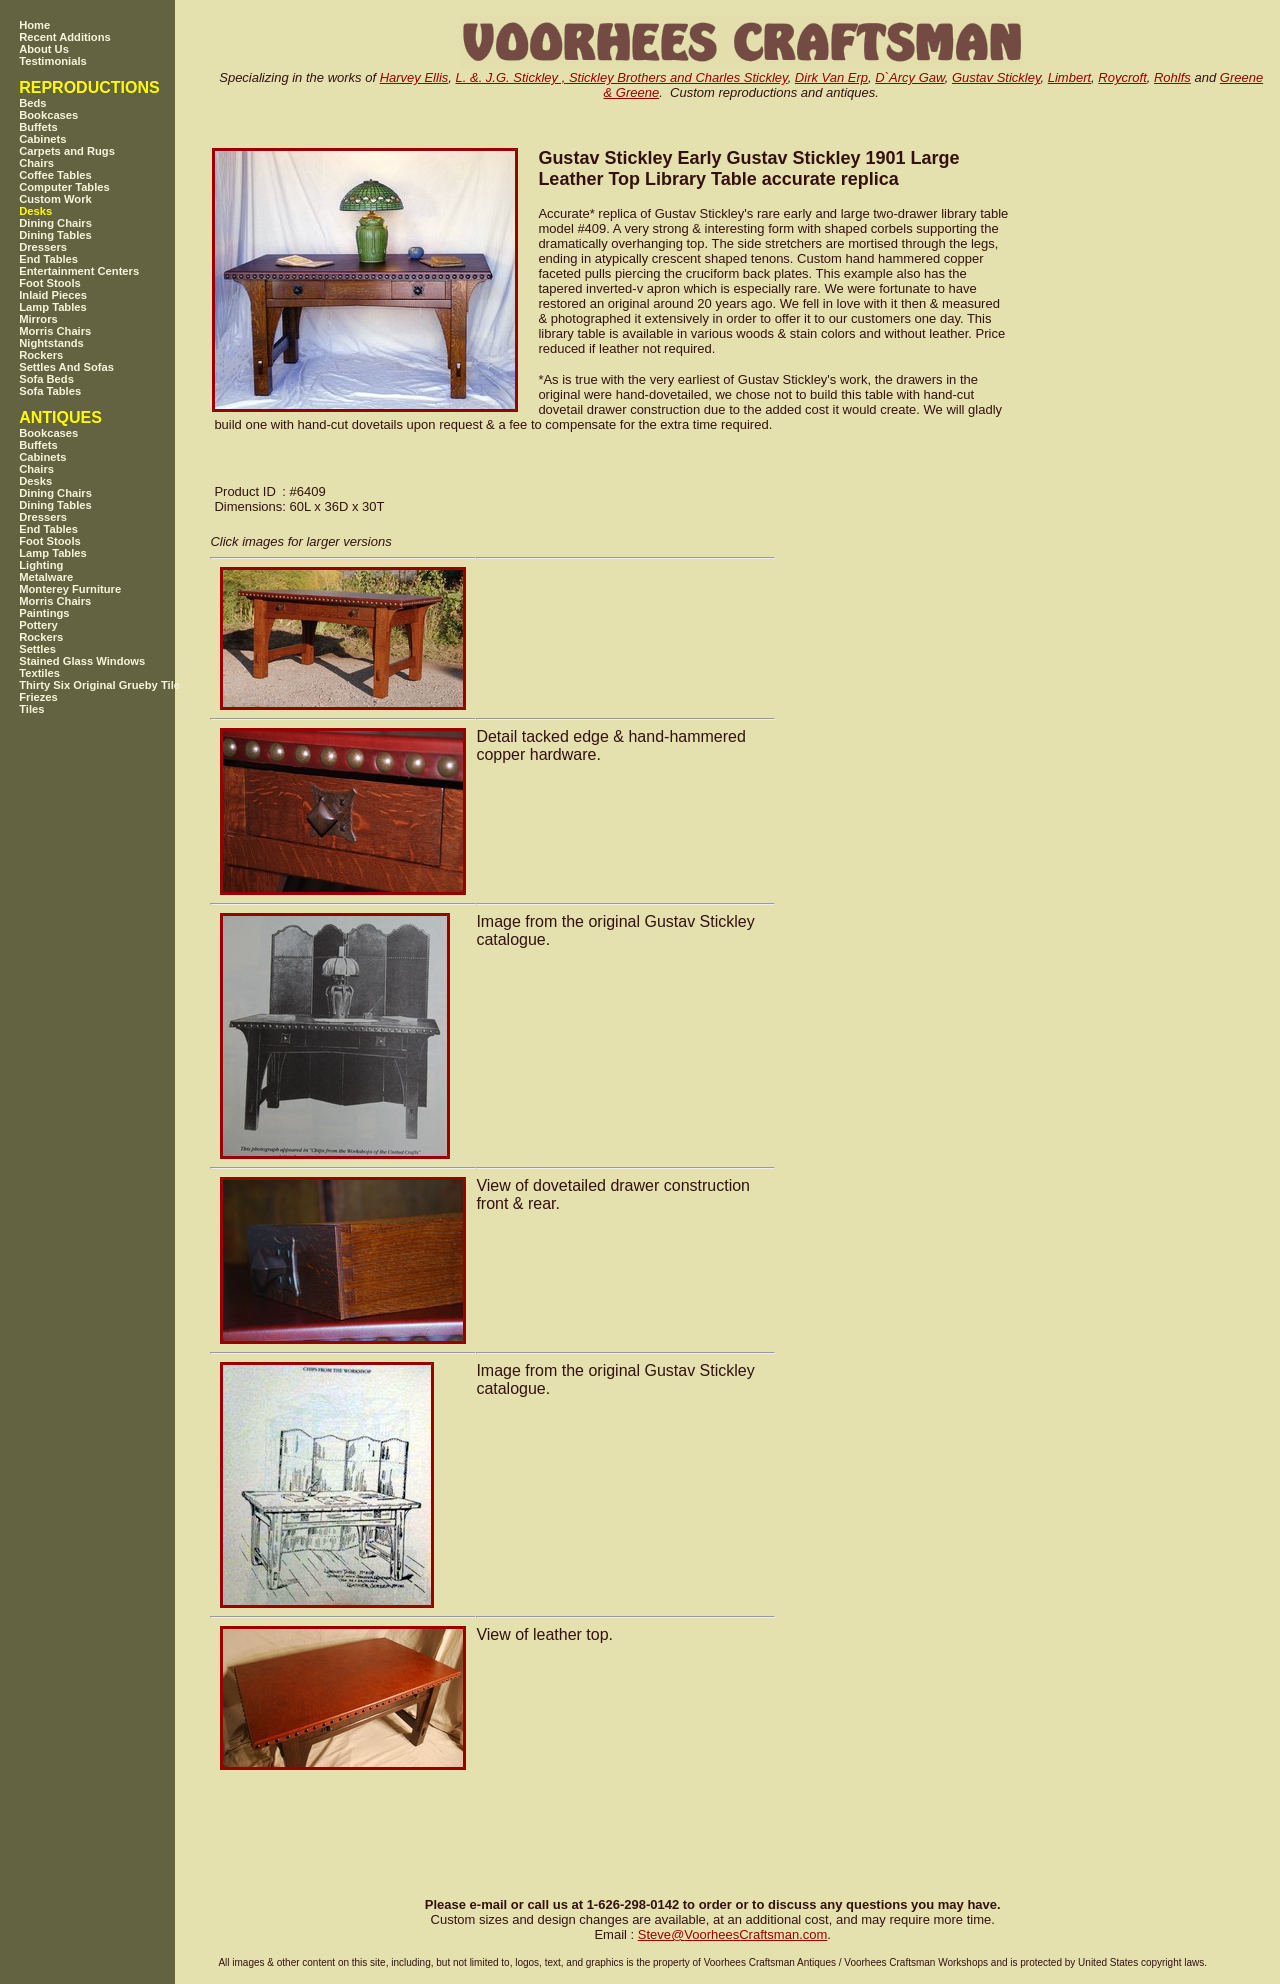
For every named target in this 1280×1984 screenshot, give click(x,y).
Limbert (1069, 77)
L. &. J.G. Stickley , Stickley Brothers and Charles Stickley (622, 77)
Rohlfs (1172, 77)
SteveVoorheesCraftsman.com (733, 1934)
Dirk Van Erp (831, 77)
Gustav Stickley (996, 77)
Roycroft (1122, 77)
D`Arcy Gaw (909, 77)
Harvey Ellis (414, 77)
